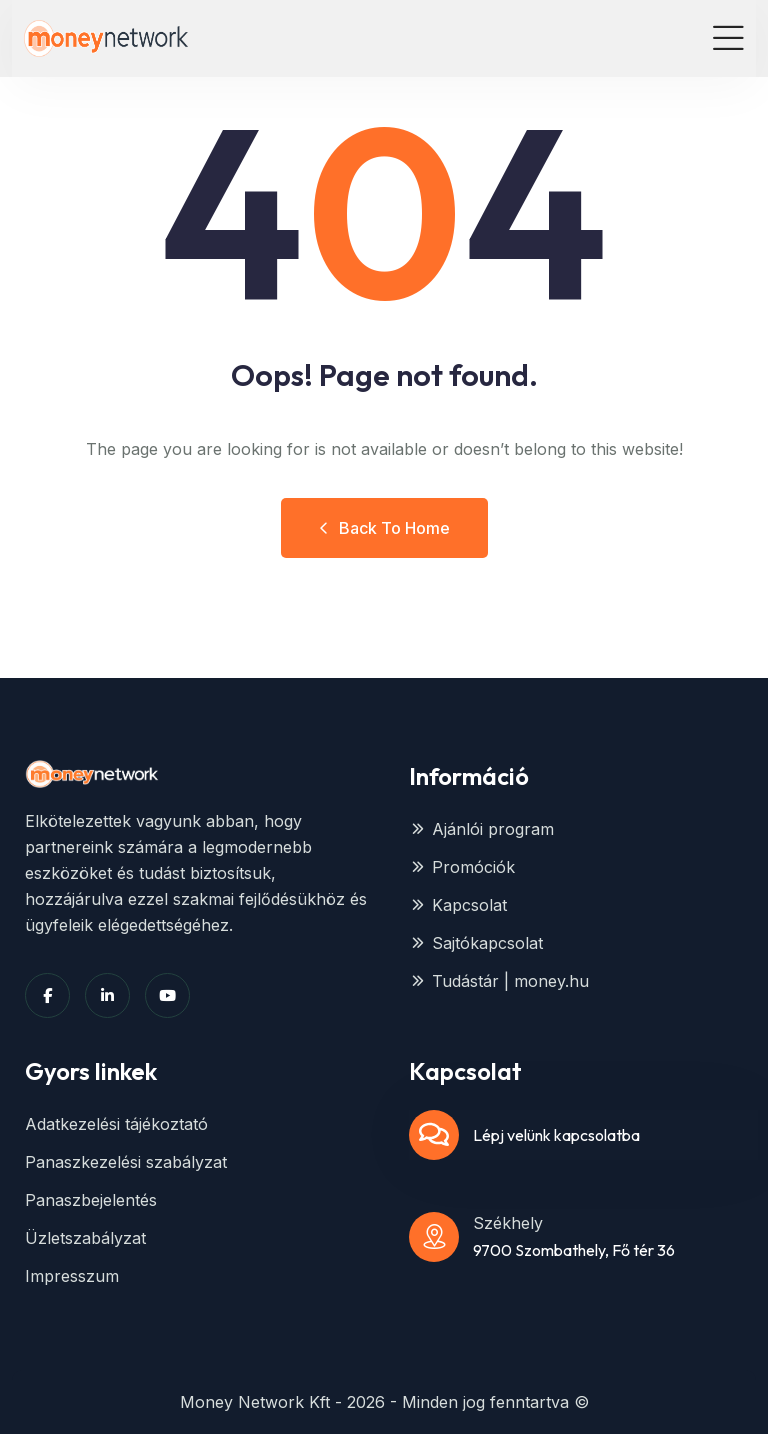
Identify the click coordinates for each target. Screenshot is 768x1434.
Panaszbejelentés (91, 1200)
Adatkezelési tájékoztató (116, 1124)
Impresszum (72, 1276)
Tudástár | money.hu (499, 981)
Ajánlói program (481, 829)
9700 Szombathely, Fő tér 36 (574, 1250)
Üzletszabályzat (85, 1238)
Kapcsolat (458, 905)
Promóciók (462, 867)
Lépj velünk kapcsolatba (556, 1135)
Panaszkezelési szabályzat (126, 1162)
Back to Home (384, 528)
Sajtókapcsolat (476, 943)
